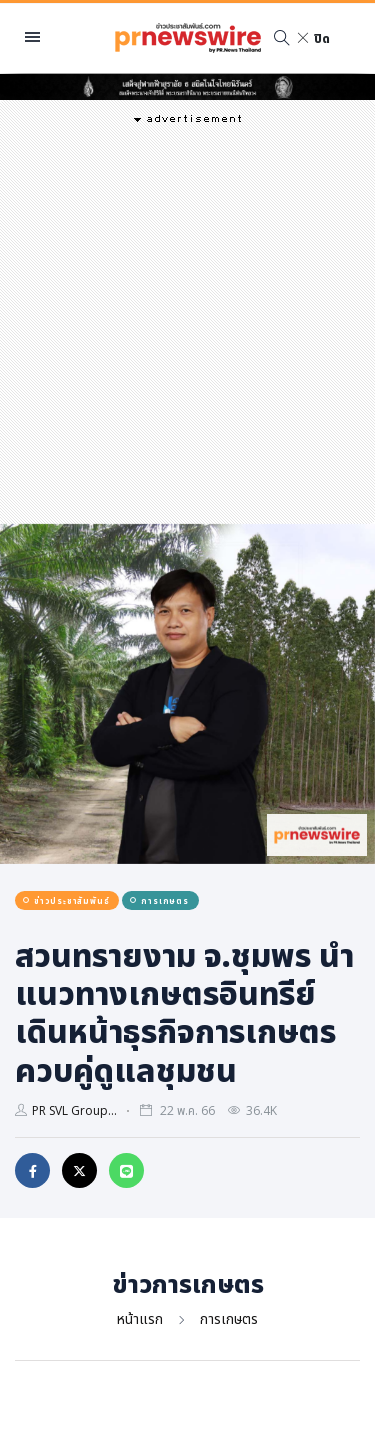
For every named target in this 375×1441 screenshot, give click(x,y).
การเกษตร (229, 1318)
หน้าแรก (140, 1318)
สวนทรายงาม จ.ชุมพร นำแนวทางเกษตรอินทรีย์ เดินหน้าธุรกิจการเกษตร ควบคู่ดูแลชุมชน (184, 1012)
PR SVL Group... (74, 1110)
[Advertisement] (187, 321)
